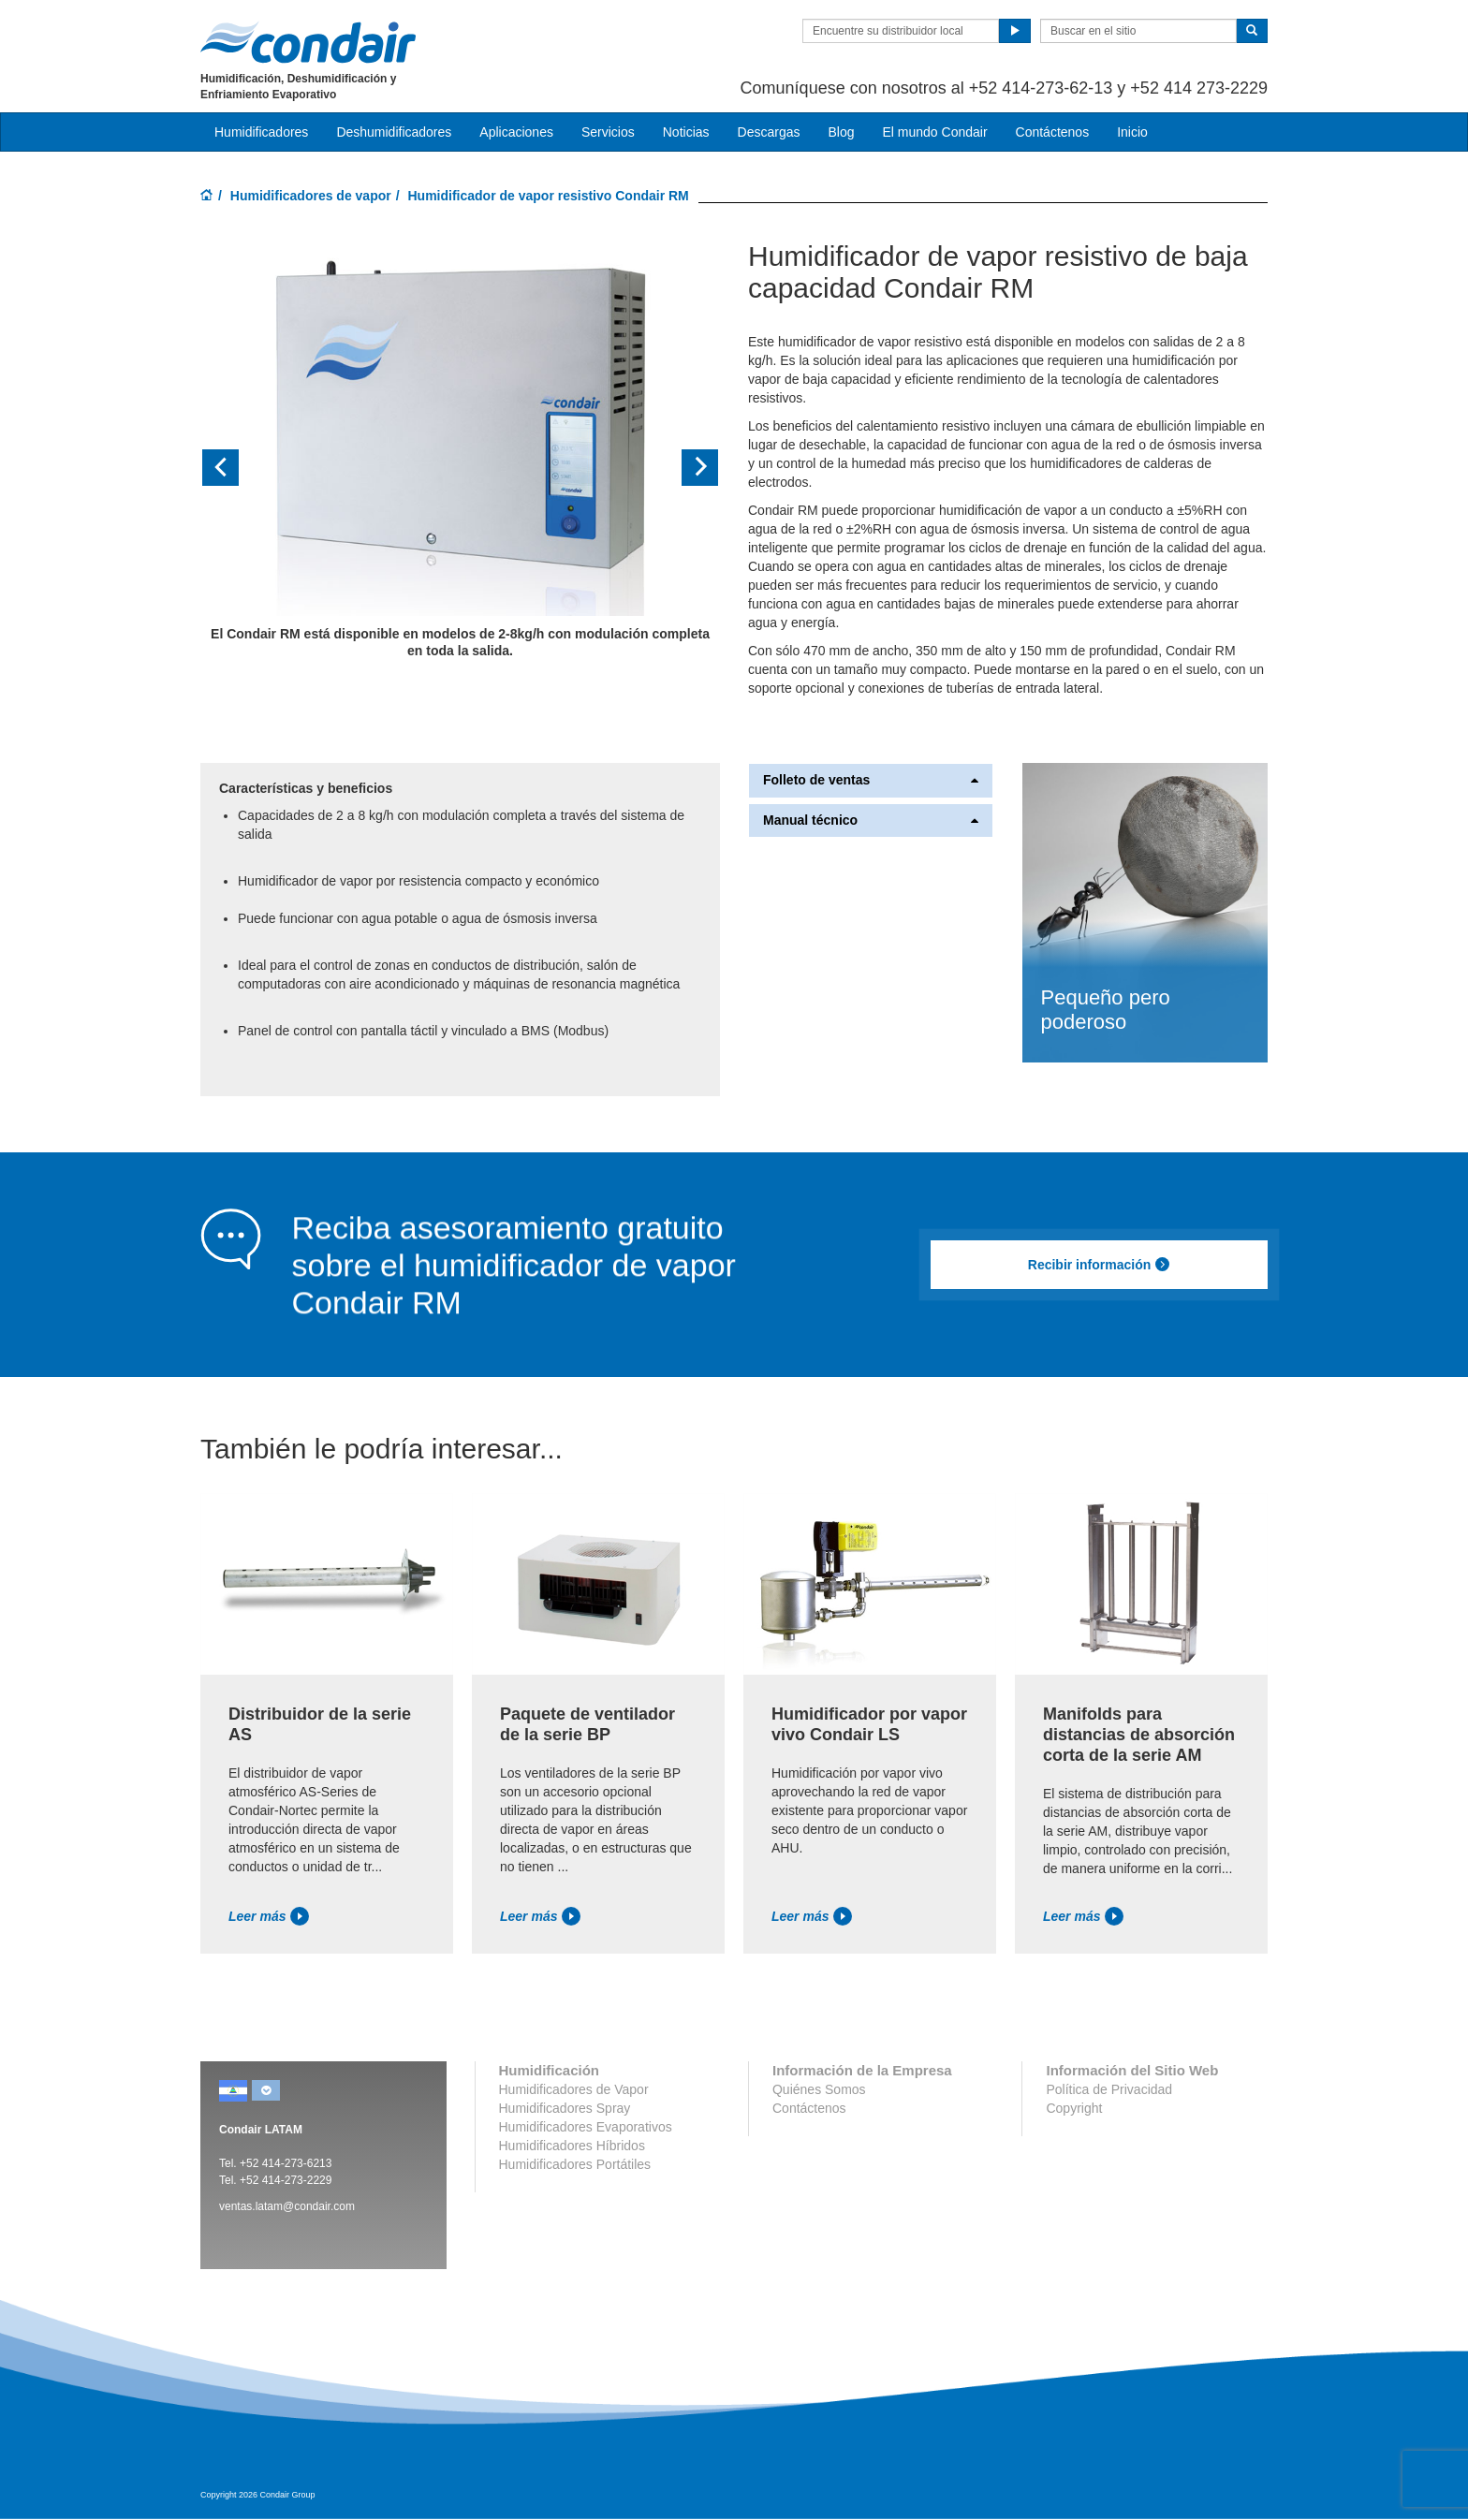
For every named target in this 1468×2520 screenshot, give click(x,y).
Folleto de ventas (870, 780)
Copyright (1074, 2108)
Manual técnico (870, 820)
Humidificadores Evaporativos (585, 2126)
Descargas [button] (769, 132)
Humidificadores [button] (261, 132)
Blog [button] (841, 132)
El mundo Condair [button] (934, 132)
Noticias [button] (686, 132)
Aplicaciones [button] (516, 132)
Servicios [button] (608, 132)
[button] (239, 468)
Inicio (1132, 132)
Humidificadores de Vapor (574, 2089)
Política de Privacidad (1109, 2089)
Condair (308, 42)
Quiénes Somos (819, 2089)
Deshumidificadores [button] (393, 132)
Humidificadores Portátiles (575, 2164)
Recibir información (1099, 1264)
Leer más (268, 1916)
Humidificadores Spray (565, 2108)
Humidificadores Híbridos (572, 2145)
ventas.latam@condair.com (287, 2206)
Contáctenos (1053, 132)
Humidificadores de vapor (310, 195)
